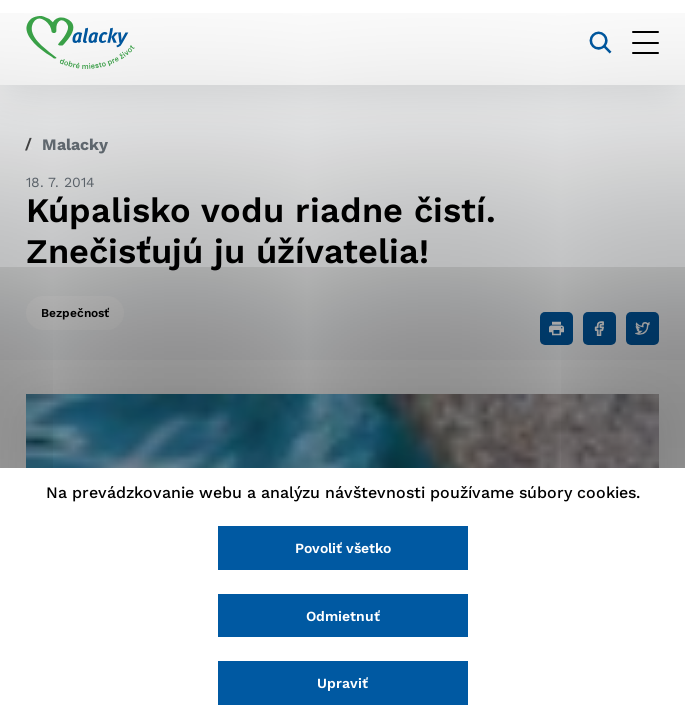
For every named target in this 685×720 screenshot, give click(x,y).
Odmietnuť (343, 616)
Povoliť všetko (343, 548)
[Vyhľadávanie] (600, 42)
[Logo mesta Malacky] (80, 43)
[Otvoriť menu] (645, 42)
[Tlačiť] (556, 328)
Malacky (75, 144)
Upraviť (342, 683)
